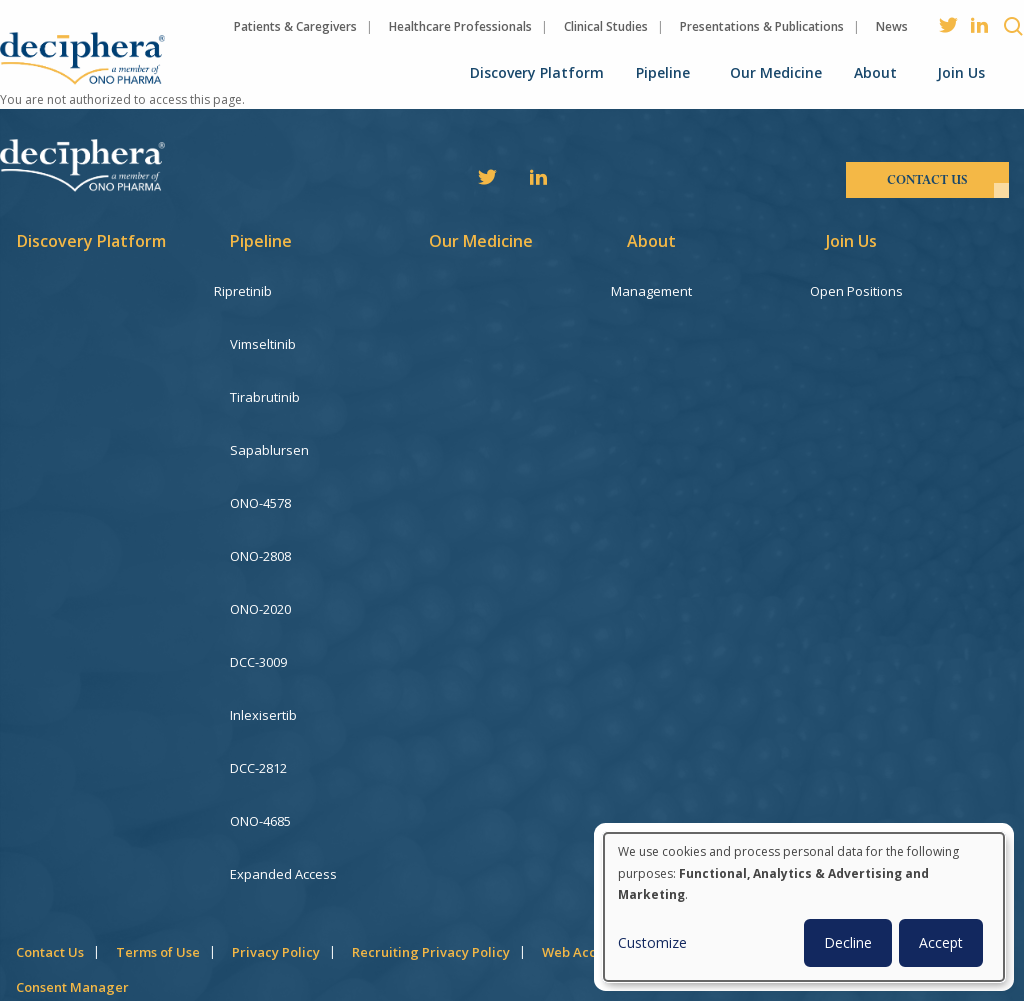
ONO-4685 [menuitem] (260, 741)
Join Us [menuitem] (961, 72)
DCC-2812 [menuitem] (258, 696)
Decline (848, 942)
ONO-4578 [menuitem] (260, 471)
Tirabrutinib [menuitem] (265, 381)
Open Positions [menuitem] (872, 291)
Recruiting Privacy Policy (431, 856)
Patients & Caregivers (295, 26)
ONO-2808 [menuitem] (260, 516)
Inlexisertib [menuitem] (263, 651)
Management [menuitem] (667, 291)
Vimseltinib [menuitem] (263, 336)
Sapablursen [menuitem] (269, 426)
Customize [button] (652, 942)
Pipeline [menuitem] (663, 72)
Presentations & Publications (762, 26)
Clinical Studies (606, 26)
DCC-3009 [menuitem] (258, 606)
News (892, 26)
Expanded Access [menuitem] (283, 786)
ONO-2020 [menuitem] (260, 561)
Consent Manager (72, 891)
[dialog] (804, 907)
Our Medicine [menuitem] (776, 72)
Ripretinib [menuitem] (259, 291)
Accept (941, 942)
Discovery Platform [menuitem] (537, 72)
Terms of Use (158, 856)
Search (1013, 26)
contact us (927, 179)
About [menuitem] (875, 72)
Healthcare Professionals (460, 26)
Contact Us (50, 856)
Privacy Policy (276, 856)
